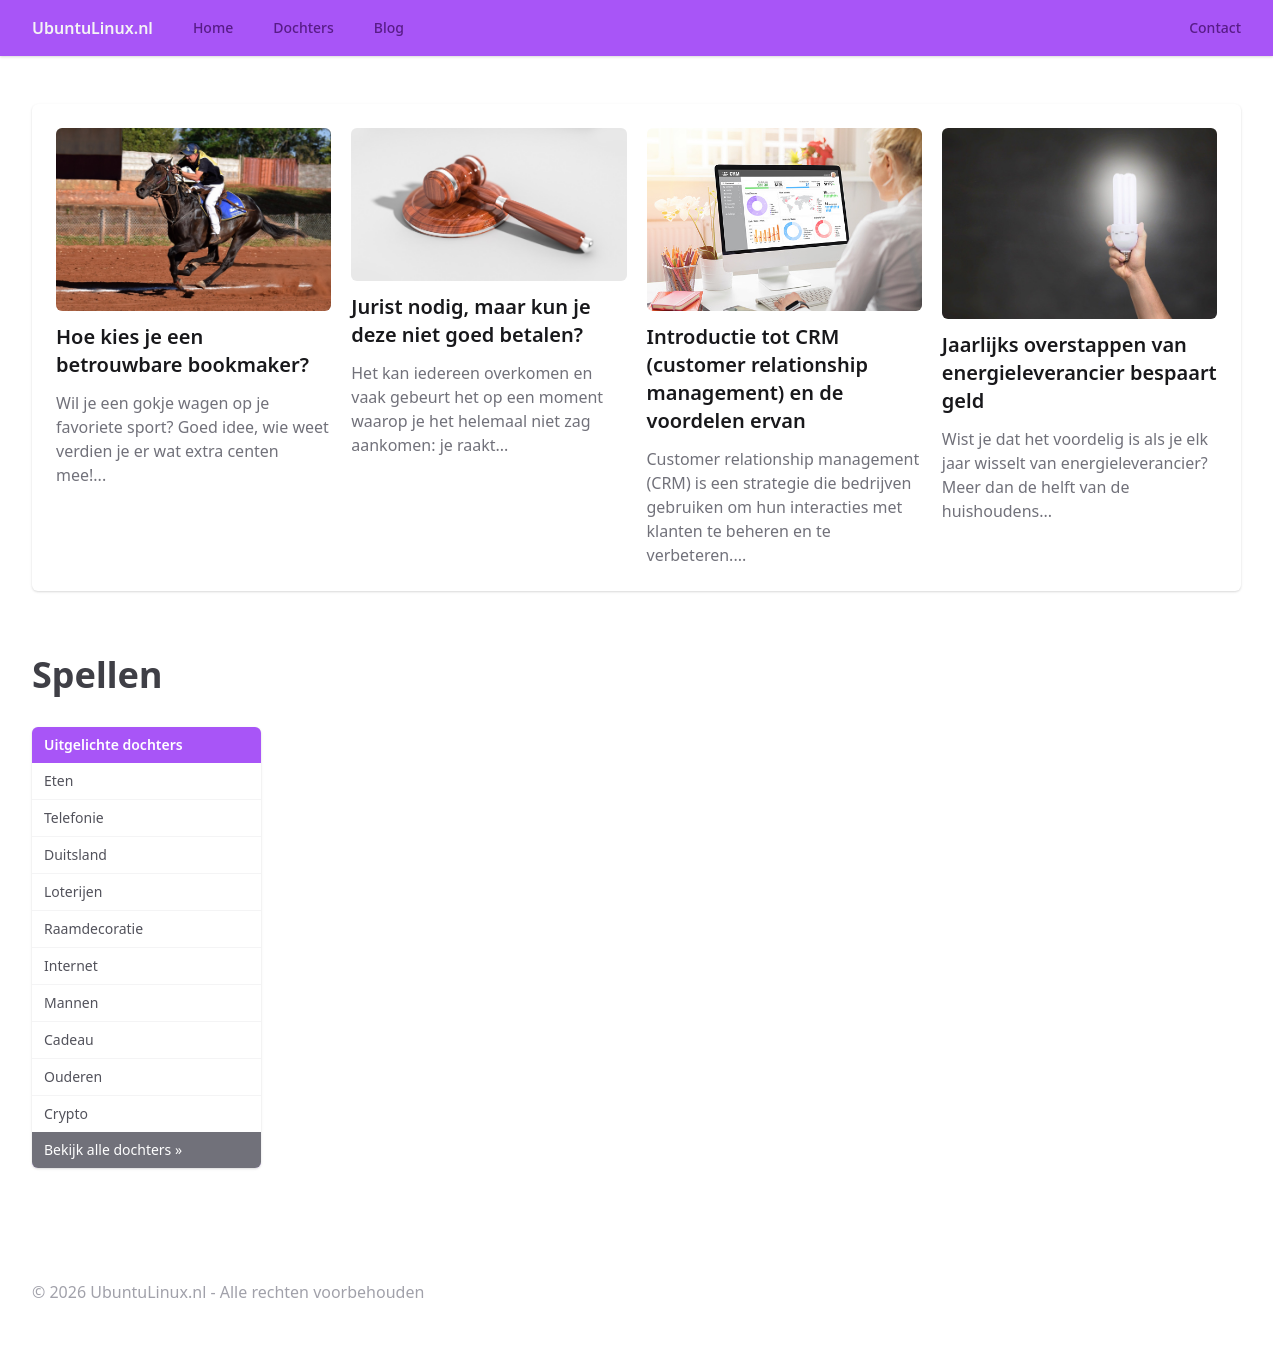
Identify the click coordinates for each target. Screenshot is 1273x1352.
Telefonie (74, 817)
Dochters (303, 27)
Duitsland (75, 854)
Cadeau (69, 1039)
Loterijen (73, 891)
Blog (389, 27)
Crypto (66, 1113)
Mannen (71, 1002)
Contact (1215, 27)
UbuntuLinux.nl (92, 28)
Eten (58, 780)
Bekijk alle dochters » (113, 1149)
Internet (71, 965)
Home (213, 27)
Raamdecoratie (93, 928)
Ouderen (73, 1076)
